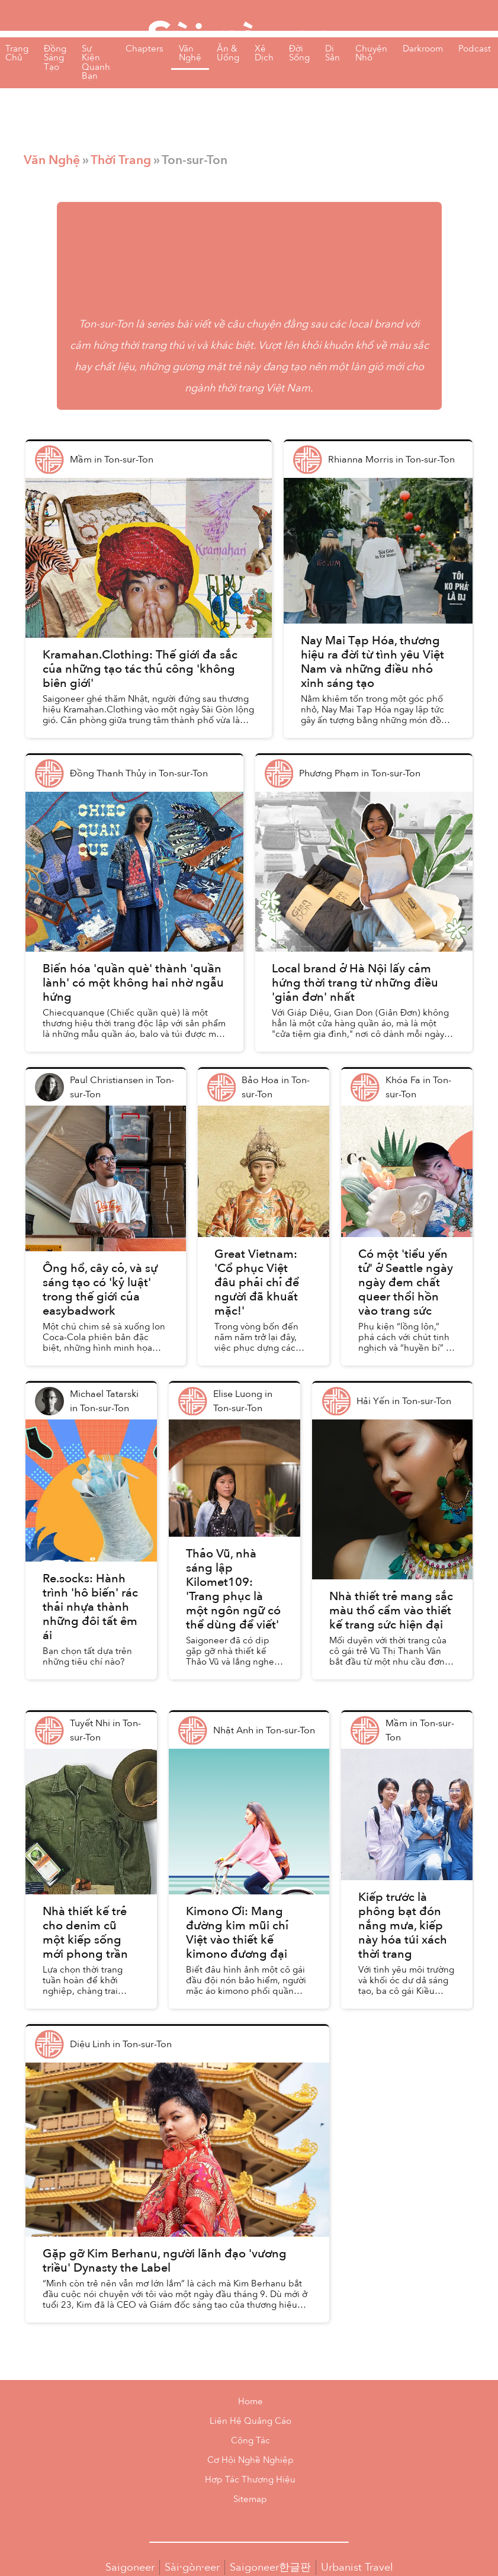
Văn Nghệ (52, 160)
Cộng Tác (250, 2440)
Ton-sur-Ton (106, 324)
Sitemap (250, 2499)
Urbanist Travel (357, 2567)
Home (250, 2401)
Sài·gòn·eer (192, 2567)
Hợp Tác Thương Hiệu (250, 2480)
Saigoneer (130, 2567)
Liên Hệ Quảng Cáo (250, 2421)
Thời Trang (121, 160)
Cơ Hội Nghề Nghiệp (250, 2460)
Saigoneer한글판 (270, 2567)
